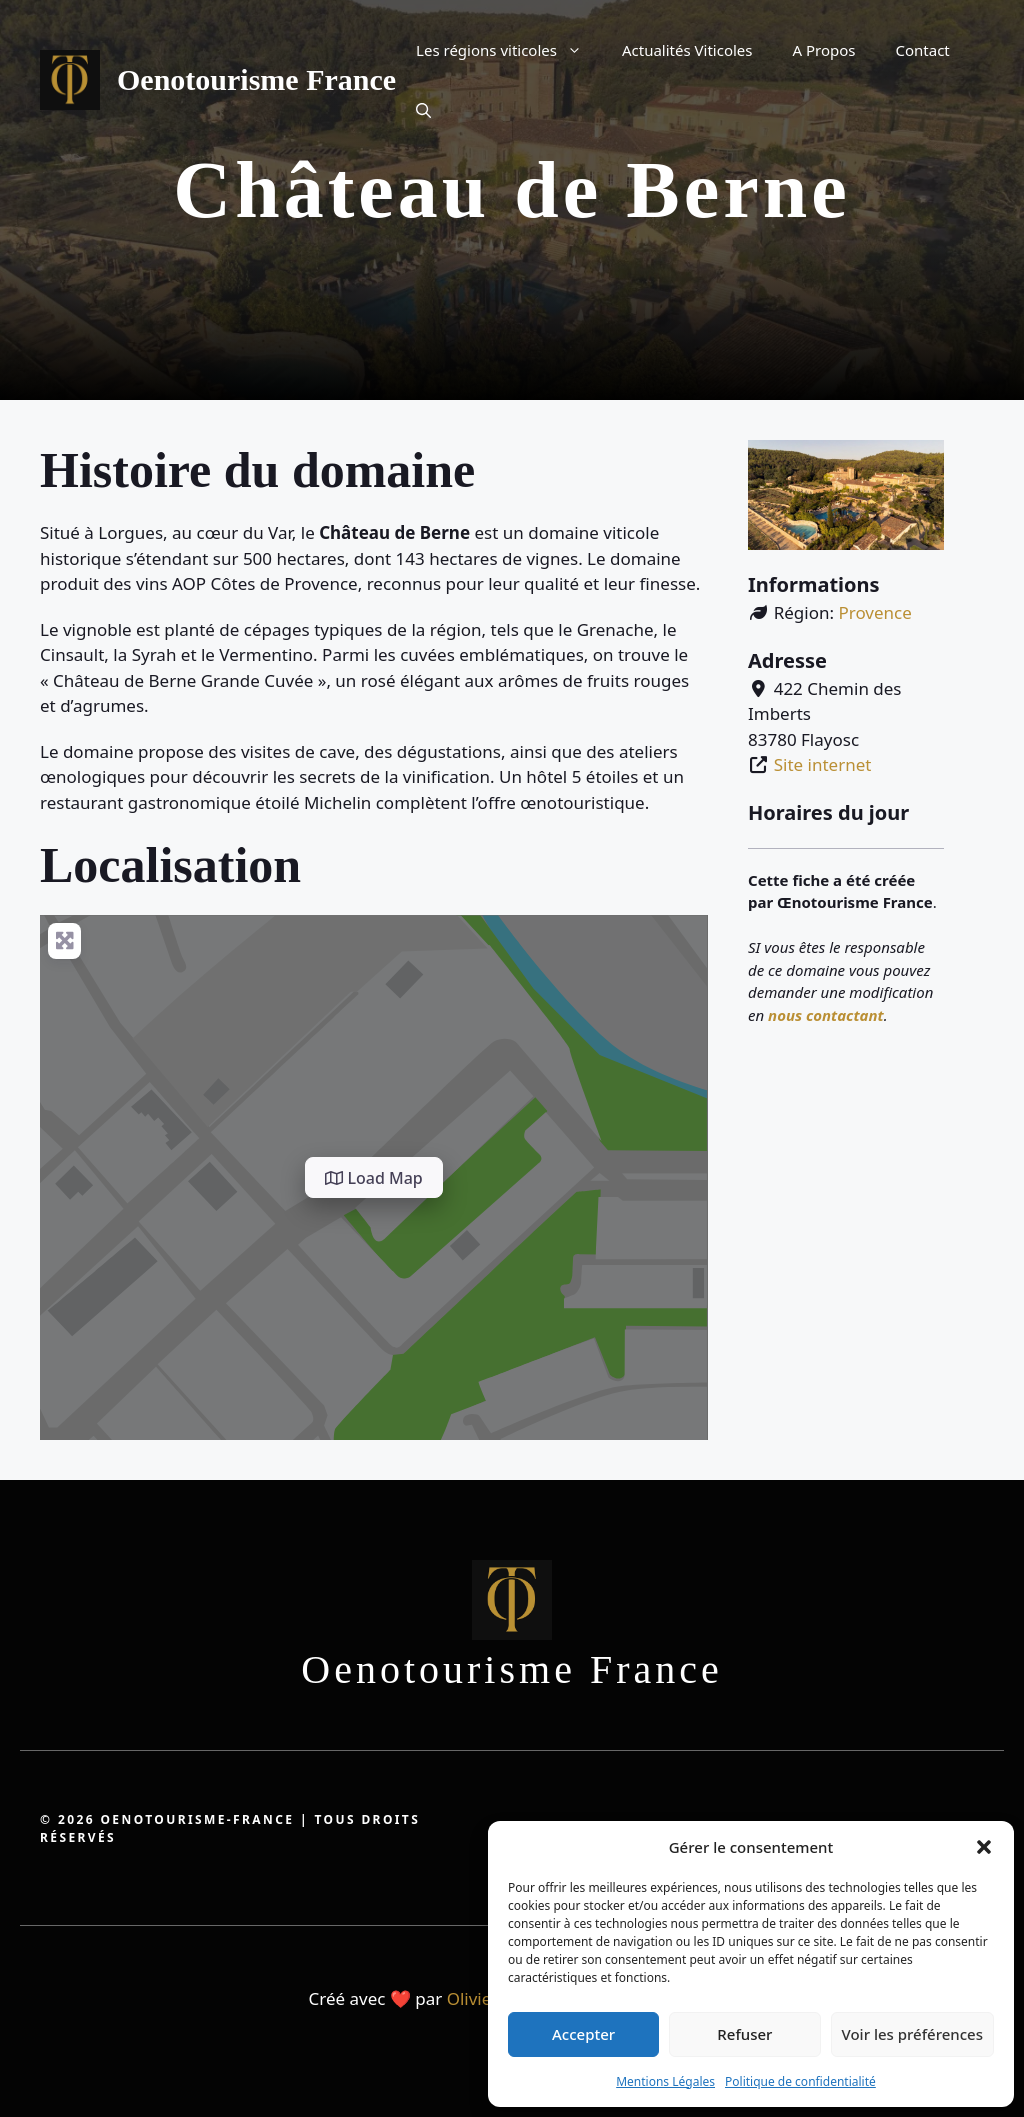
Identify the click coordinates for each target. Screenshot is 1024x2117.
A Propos (824, 50)
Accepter (583, 2034)
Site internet (823, 764)
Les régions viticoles (509, 50)
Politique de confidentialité (800, 2081)
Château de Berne (511, 190)
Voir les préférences (912, 2034)
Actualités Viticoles (687, 50)
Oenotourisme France (256, 79)
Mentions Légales (665, 2081)
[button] (984, 1847)
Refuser (744, 2034)
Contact (923, 50)
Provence (874, 612)
